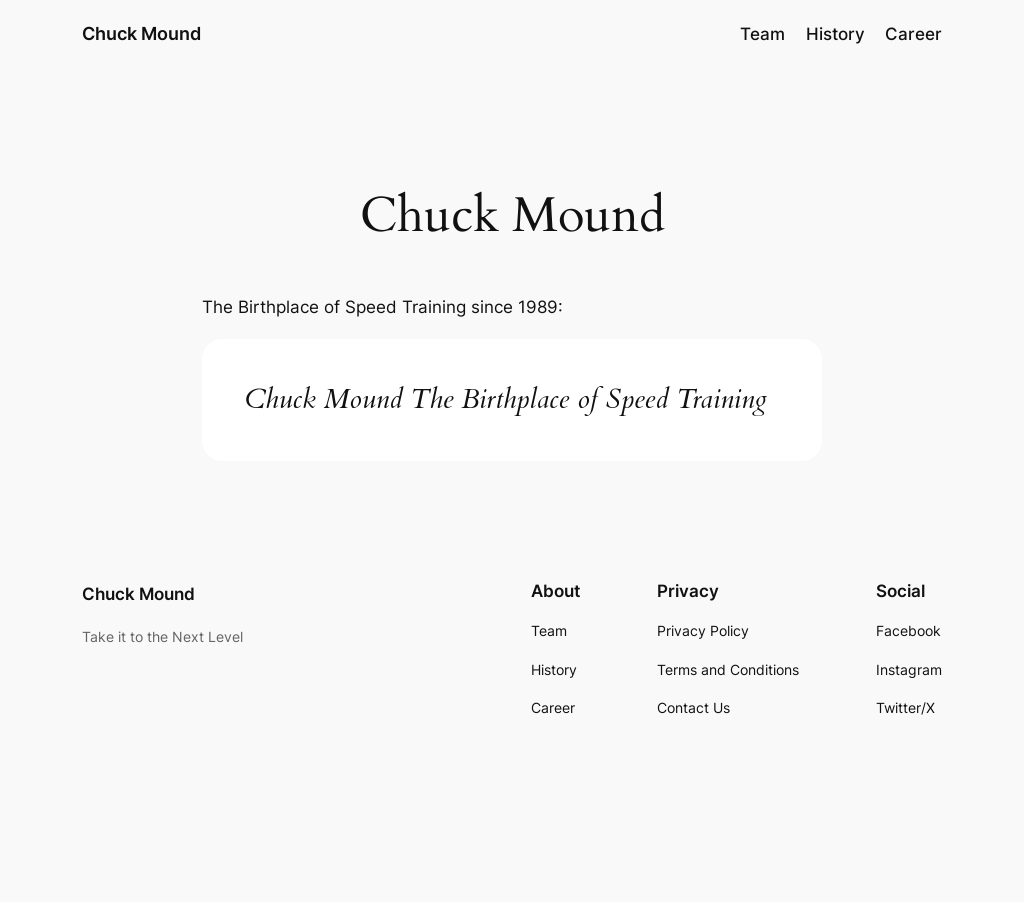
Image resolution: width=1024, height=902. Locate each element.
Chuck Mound (141, 33)
